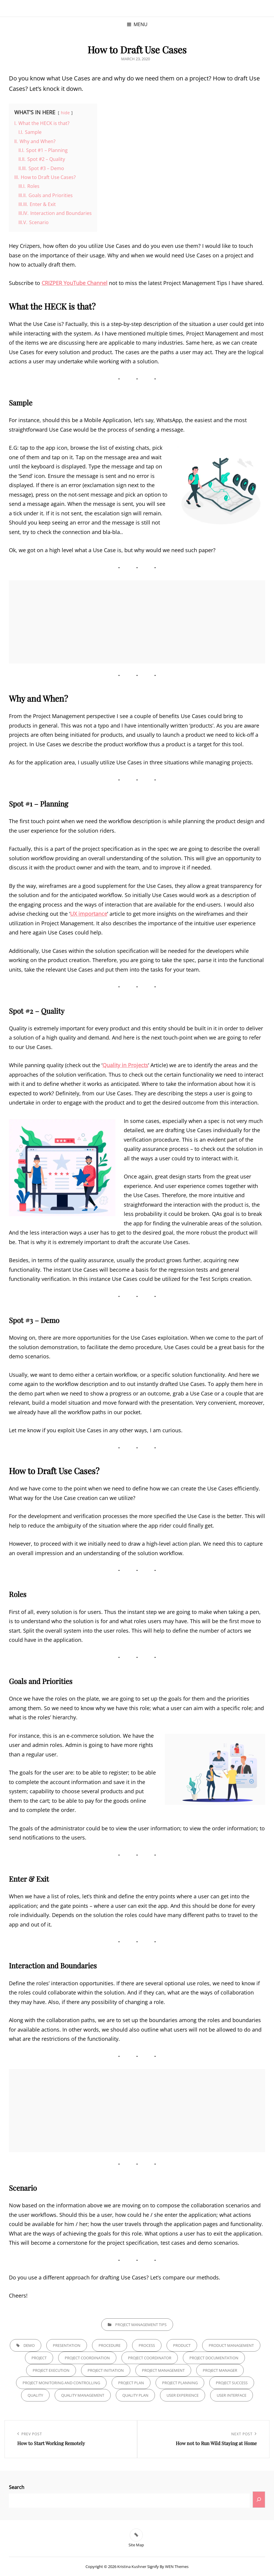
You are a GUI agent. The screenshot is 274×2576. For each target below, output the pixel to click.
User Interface (231, 2395)
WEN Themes (177, 2566)
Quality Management (82, 2395)
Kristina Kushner (131, 2566)
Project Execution (51, 2370)
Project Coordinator (149, 2357)
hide (65, 112)
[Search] (259, 2499)
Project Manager (220, 2370)
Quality (35, 2395)
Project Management (163, 2370)
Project (39, 2357)
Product (182, 2345)
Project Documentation (213, 2357)
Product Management (231, 2345)
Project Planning (180, 2382)
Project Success (232, 2382)
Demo (29, 2345)
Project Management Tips (141, 2324)
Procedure (110, 2345)
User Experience (183, 2395)
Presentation (66, 2345)
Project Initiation (106, 2370)
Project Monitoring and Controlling (61, 2382)
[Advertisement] (138, 622)
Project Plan (131, 2382)
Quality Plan (135, 2395)
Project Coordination (87, 2357)
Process (147, 2345)
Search (16, 2487)
